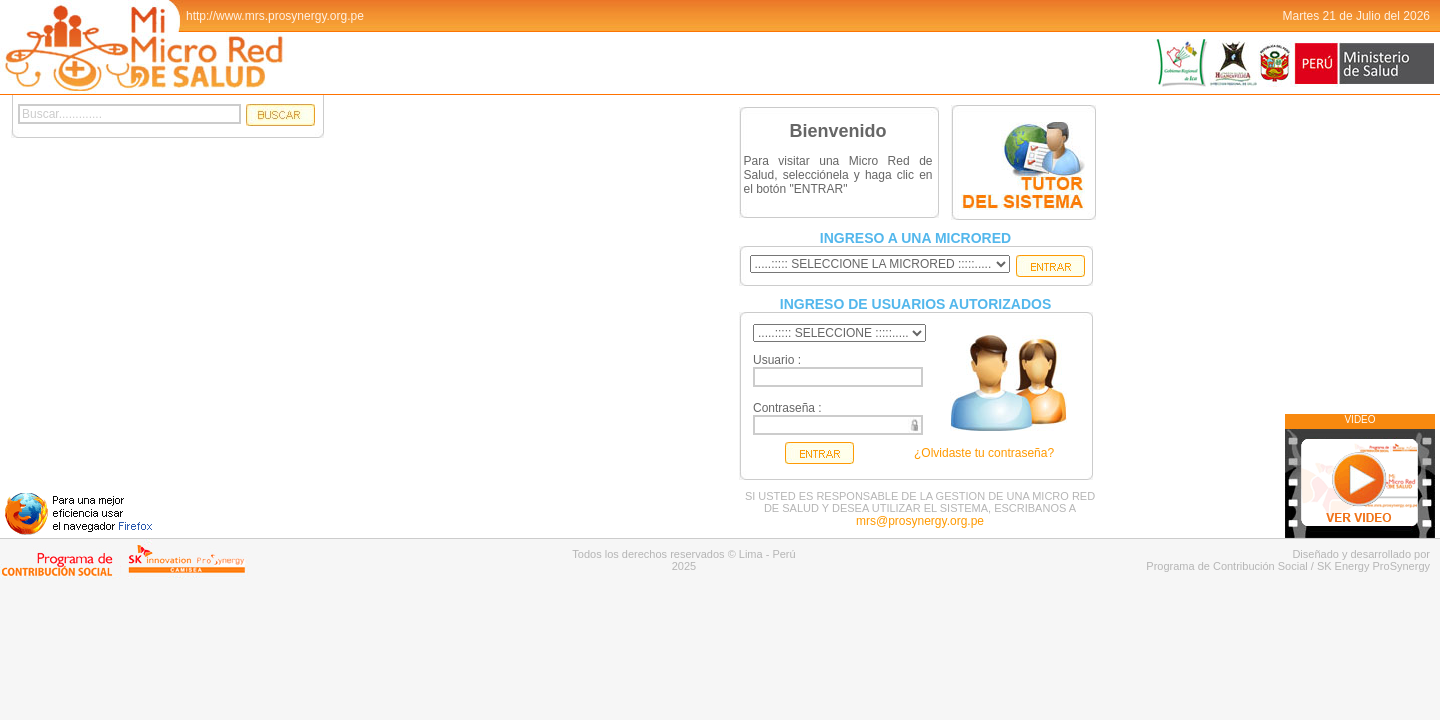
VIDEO (1359, 419)
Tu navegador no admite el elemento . (539, 317)
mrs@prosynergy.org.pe (920, 521)
